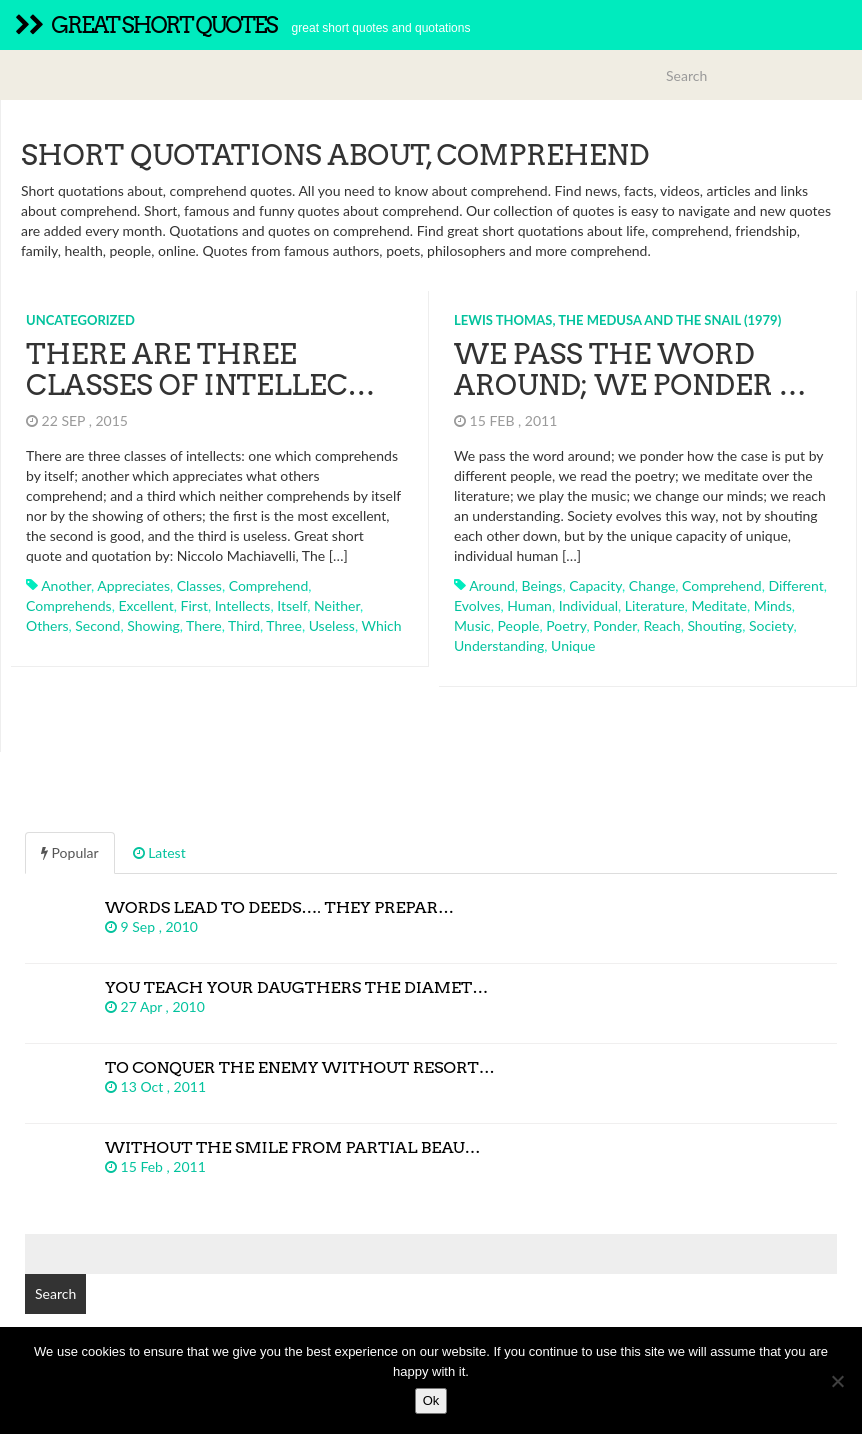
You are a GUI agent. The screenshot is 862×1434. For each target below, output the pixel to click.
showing (153, 625)
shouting (714, 625)
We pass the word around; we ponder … (630, 369)
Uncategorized (80, 320)
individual (588, 605)
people (519, 625)
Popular (70, 852)
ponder (615, 625)
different (795, 585)
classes (199, 585)
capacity (595, 585)
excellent (145, 605)
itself (292, 605)
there (204, 625)
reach (661, 625)
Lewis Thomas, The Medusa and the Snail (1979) (617, 320)
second (97, 625)
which (381, 625)
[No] (837, 1381)
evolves (477, 605)
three (284, 625)
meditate (719, 605)
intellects (243, 605)
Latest (159, 852)
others (47, 625)
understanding (499, 645)
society (771, 625)
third (244, 625)
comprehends (69, 605)
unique (573, 645)
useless (332, 625)
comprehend (269, 585)
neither (337, 605)
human (529, 605)
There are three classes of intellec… (200, 369)
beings (542, 585)
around (492, 585)
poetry (566, 625)
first (194, 605)
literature (655, 605)
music (472, 625)
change (652, 585)
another (66, 585)
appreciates (133, 585)
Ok (431, 1400)
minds (773, 605)
